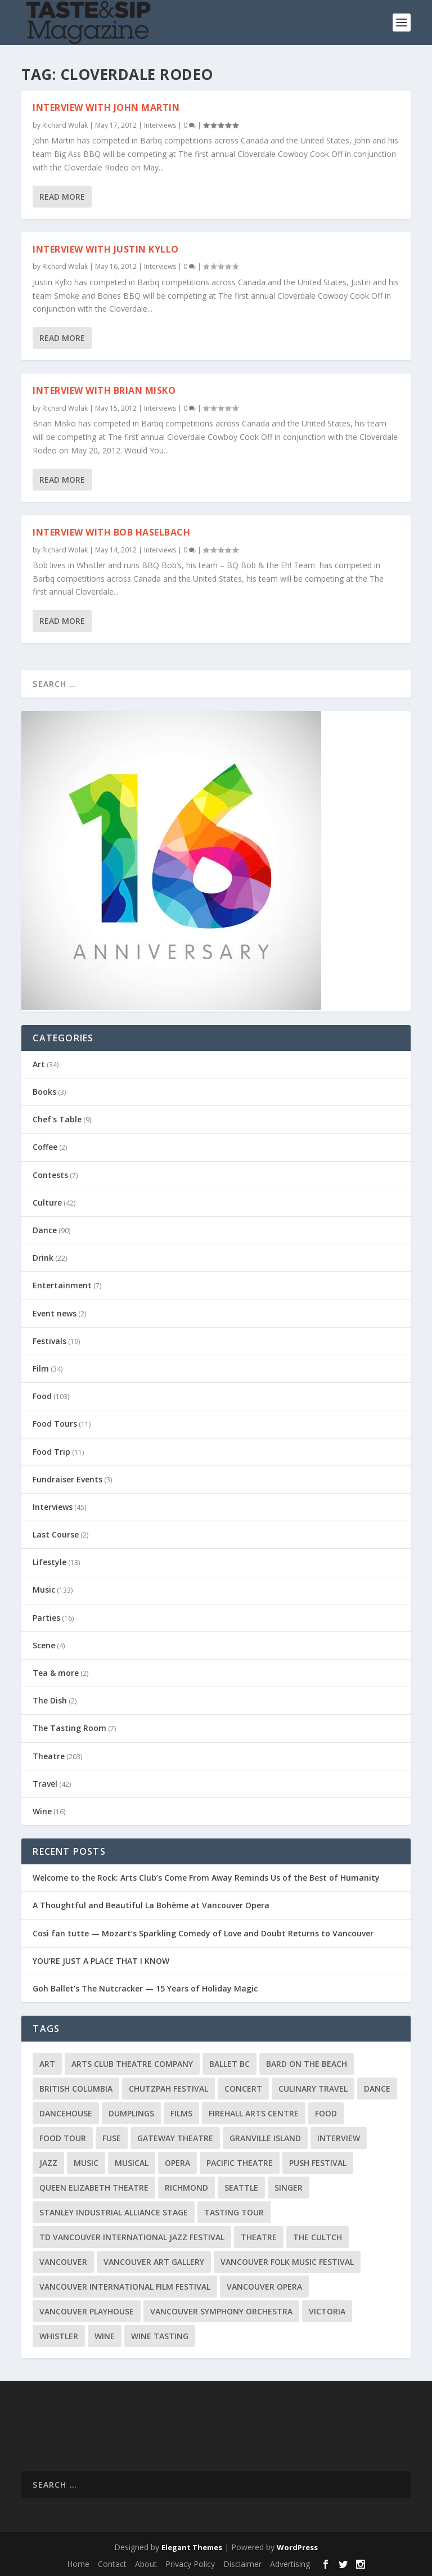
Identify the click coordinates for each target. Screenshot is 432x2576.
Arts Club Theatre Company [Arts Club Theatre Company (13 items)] (132, 2063)
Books (44, 1091)
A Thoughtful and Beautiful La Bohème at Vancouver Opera (151, 1905)
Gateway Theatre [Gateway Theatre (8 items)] (175, 2138)
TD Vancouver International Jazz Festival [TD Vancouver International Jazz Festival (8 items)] (131, 2237)
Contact (112, 2564)
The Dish (50, 1700)
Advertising (290, 2564)
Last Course (56, 1534)
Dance (45, 1230)
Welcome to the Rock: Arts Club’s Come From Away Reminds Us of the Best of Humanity (206, 1877)
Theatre (49, 1756)
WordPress (297, 2547)
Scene (44, 1645)
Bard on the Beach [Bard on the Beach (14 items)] (306, 2063)
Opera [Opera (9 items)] (177, 2162)
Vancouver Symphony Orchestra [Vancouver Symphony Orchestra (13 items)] (221, 2311)
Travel (45, 1783)
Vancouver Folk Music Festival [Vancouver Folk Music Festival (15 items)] (287, 2261)
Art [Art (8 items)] (47, 2063)
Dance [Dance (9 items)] (377, 2088)
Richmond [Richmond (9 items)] (186, 2187)
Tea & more (56, 1672)
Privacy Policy (190, 2564)
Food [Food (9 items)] (326, 2113)
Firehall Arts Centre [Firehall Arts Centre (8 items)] (254, 2113)
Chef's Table (57, 1119)
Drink (43, 1257)
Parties (46, 1617)
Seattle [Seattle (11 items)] (241, 2187)
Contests (50, 1175)
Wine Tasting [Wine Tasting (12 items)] (159, 2336)
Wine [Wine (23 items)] (104, 2336)
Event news (54, 1313)
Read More (62, 196)
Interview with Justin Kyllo (106, 248)
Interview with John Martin (106, 107)
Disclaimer (242, 2564)
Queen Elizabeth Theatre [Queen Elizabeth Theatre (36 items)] (93, 2187)
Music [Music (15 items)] (86, 2162)
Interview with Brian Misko (104, 390)
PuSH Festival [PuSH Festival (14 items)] (317, 2162)
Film (41, 1368)
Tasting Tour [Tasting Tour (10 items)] (234, 2212)
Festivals (49, 1341)
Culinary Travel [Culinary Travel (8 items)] (313, 2088)
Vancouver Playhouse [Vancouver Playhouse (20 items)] (86, 2311)
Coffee (45, 1146)
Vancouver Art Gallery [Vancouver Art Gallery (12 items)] (154, 2261)
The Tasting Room (69, 1728)
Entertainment (62, 1285)
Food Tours (55, 1423)
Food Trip (51, 1451)
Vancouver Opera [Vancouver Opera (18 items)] (264, 2286)
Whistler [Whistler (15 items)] (58, 2336)
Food (42, 1396)
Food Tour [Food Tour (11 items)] (62, 2138)
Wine (42, 1811)
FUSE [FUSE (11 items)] (111, 2138)
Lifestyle (49, 1562)
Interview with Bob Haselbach (111, 532)
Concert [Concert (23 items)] (243, 2088)
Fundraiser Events (67, 1479)
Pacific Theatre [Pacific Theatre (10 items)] (239, 2162)
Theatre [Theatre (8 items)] (259, 2237)
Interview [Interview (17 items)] (338, 2138)
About (146, 2564)
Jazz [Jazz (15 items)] (48, 2162)
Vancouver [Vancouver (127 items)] (63, 2261)
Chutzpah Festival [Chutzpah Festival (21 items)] (168, 2088)
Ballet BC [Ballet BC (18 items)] (229, 2063)
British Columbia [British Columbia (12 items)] (75, 2088)
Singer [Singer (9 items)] (288, 2187)
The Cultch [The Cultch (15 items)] (317, 2237)
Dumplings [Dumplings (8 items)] (131, 2113)
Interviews (160, 125)
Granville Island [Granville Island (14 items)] (265, 2138)
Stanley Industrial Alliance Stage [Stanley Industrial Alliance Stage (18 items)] (113, 2212)
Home (78, 2564)
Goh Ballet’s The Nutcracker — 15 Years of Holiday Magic (145, 1988)
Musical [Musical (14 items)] (131, 2162)
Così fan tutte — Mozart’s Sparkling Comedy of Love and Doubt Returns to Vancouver (203, 1933)
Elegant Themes (191, 2547)
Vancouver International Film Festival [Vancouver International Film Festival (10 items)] (124, 2286)
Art (39, 1064)
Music (44, 1589)
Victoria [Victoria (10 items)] (327, 2311)
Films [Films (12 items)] (181, 2113)
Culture (47, 1202)
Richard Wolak (65, 125)
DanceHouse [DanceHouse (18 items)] (65, 2113)
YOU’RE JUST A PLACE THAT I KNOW (101, 1960)
